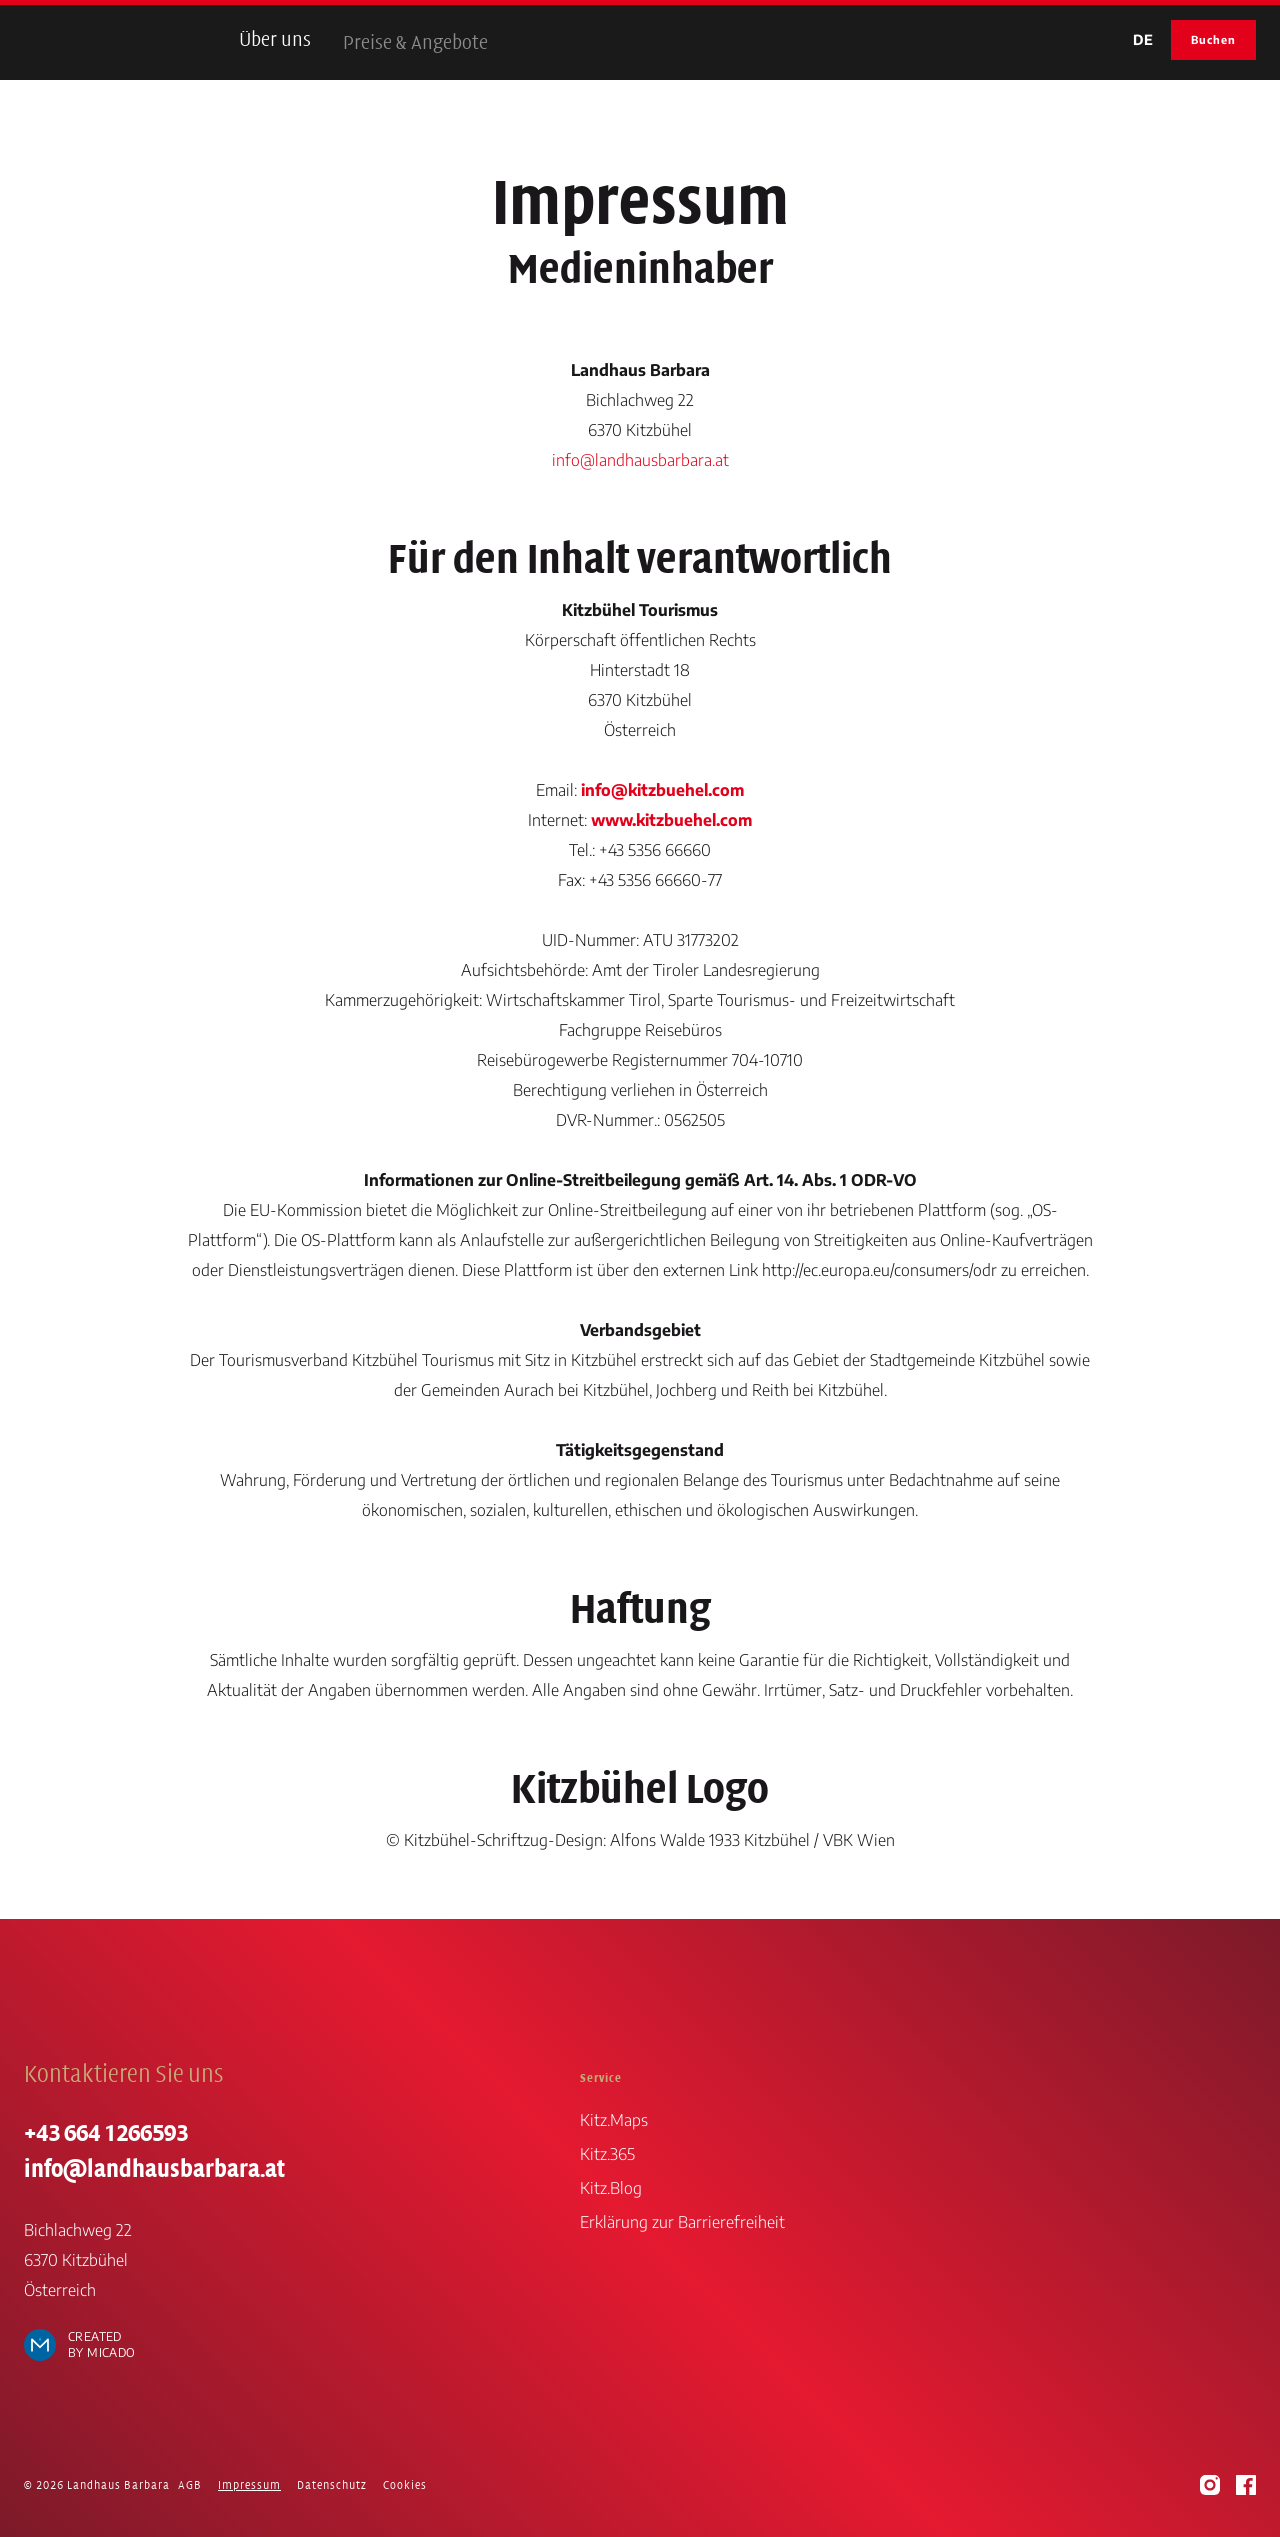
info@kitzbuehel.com (662, 790)
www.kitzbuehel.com (671, 820)
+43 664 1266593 (106, 2133)
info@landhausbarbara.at (640, 460)
